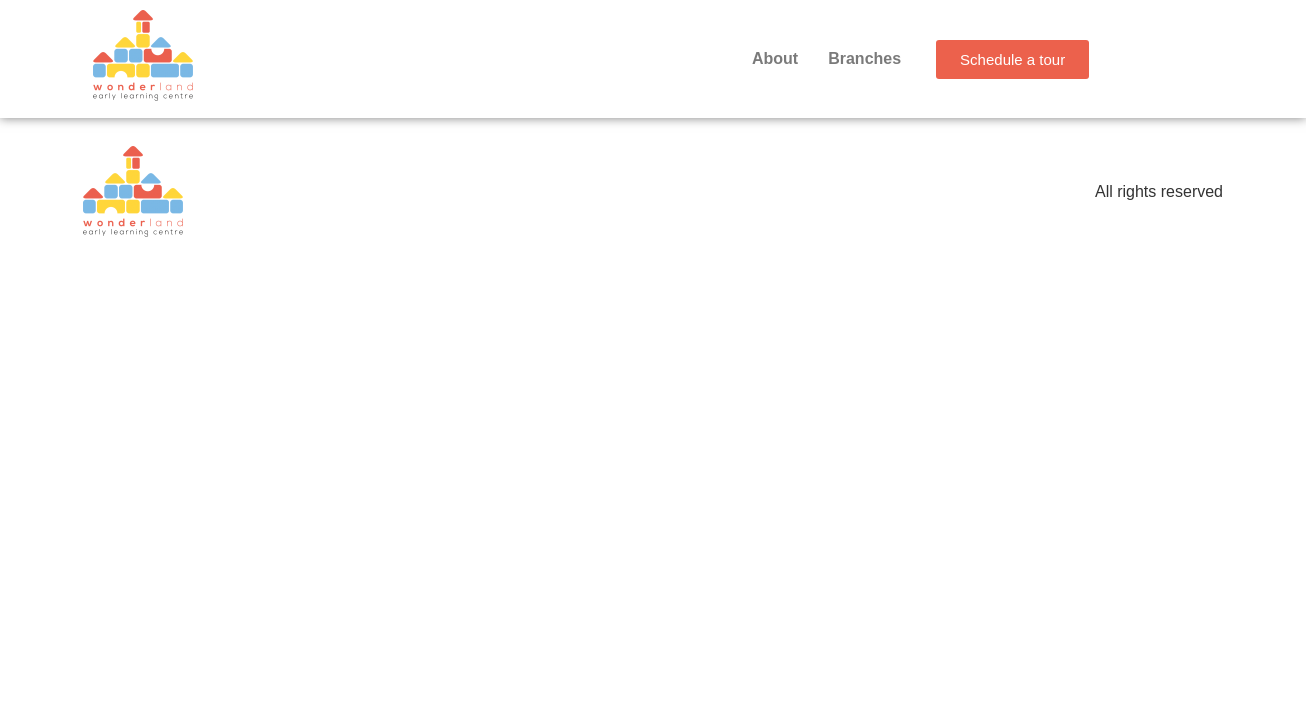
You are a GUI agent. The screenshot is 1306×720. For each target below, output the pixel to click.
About (775, 58)
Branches (864, 58)
